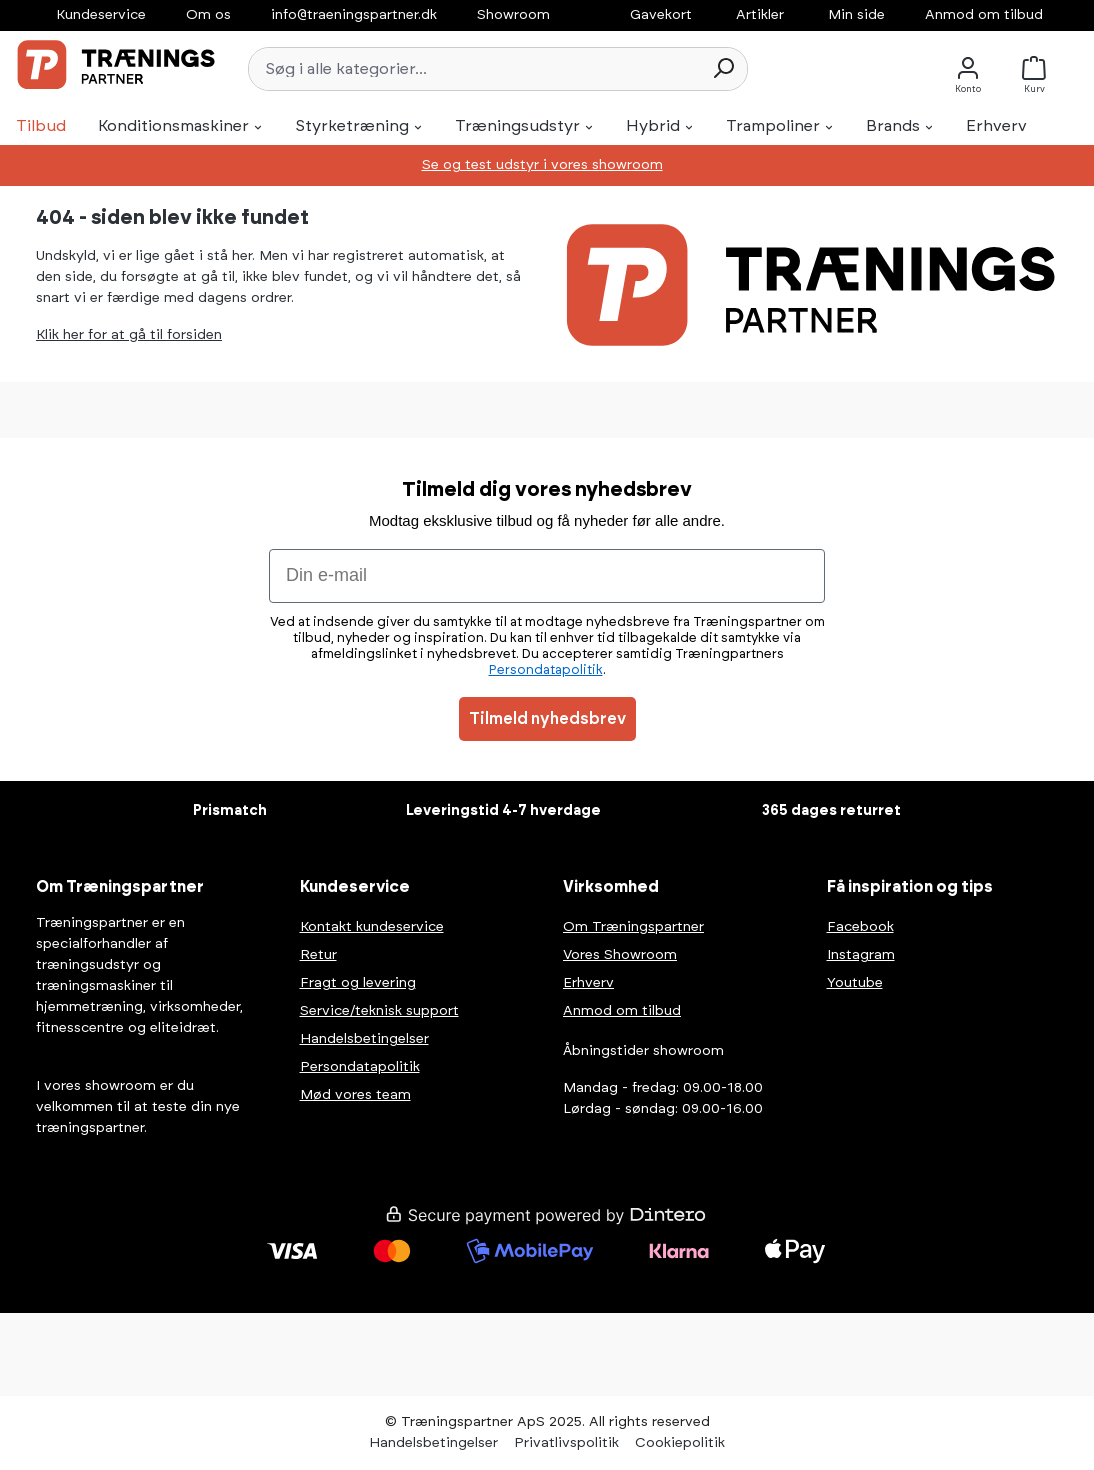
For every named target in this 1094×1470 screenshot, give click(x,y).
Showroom (513, 15)
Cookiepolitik (680, 1443)
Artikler (760, 15)
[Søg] (723, 69)
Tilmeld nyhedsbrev (547, 719)
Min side (856, 15)
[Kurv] (1039, 68)
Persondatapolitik (360, 1067)
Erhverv (588, 983)
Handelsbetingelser (364, 1039)
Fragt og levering (358, 983)
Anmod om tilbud (984, 15)
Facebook (860, 927)
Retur (318, 955)
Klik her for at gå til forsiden (129, 335)
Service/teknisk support (379, 1011)
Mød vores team (355, 1095)
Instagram (861, 955)
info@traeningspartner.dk (354, 15)
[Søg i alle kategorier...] (474, 69)
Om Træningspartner (633, 927)
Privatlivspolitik (566, 1443)
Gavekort (661, 15)
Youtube (855, 983)
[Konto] (968, 68)
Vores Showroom (620, 955)
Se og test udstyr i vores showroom (542, 165)
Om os (208, 15)
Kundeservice (101, 15)
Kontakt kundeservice (372, 927)
